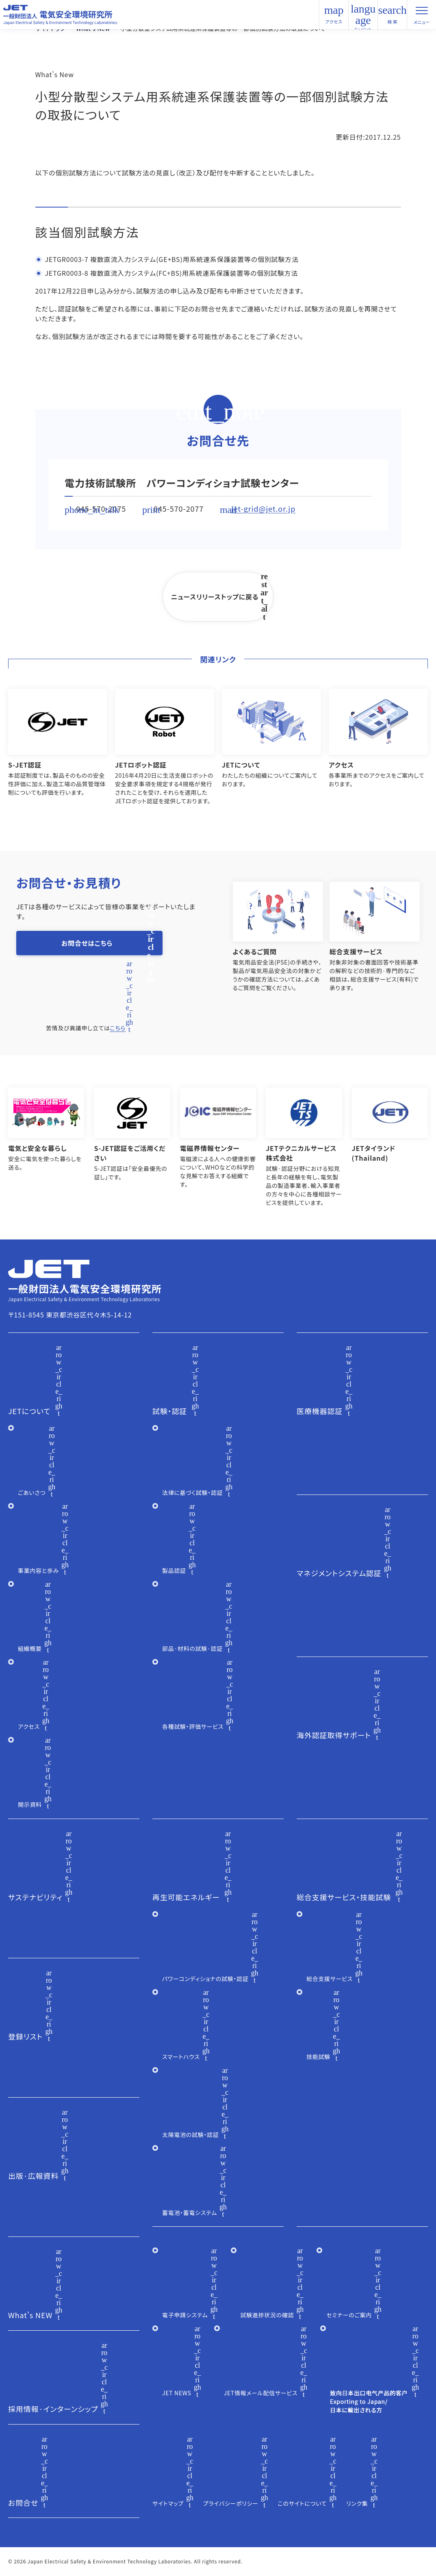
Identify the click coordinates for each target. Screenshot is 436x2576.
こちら (118, 1028)
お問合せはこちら (87, 943)
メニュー (422, 17)
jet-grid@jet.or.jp (263, 508)
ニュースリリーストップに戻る (215, 596)
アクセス (333, 21)
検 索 (392, 14)
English (363, 27)
